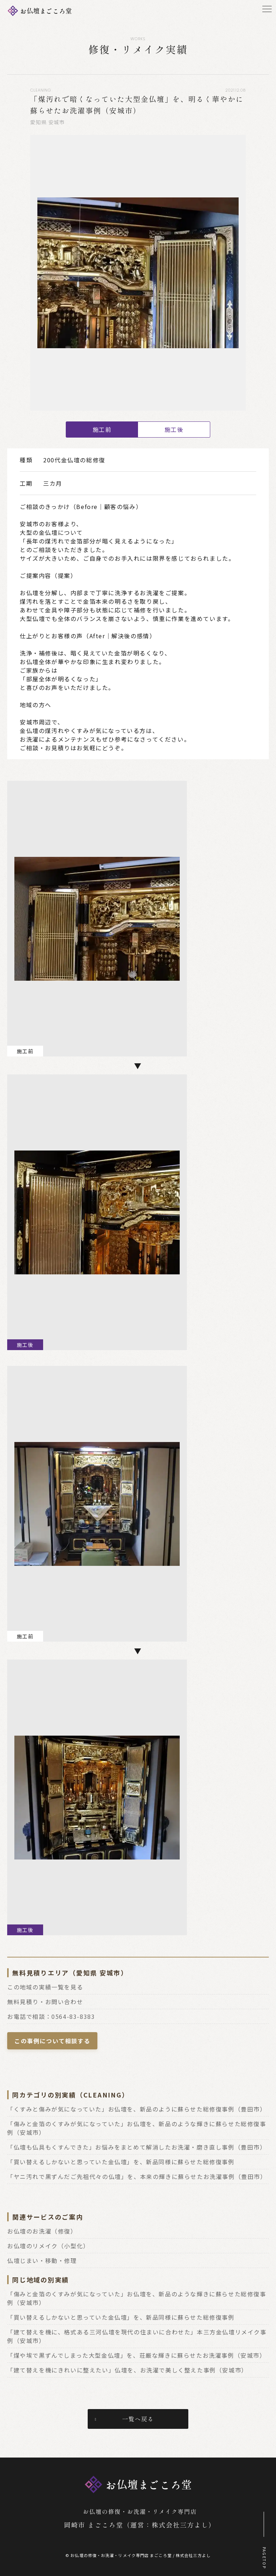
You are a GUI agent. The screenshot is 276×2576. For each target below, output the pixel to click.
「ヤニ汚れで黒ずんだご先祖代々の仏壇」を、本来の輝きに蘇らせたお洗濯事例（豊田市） (137, 2176)
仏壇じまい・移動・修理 (42, 2260)
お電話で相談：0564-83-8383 (51, 2016)
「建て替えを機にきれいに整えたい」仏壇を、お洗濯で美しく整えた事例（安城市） (127, 2370)
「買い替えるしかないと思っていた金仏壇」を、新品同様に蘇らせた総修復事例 (121, 2161)
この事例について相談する (52, 2040)
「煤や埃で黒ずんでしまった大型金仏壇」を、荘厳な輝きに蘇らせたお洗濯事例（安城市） (136, 2355)
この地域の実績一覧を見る (45, 1987)
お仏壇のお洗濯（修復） (42, 2231)
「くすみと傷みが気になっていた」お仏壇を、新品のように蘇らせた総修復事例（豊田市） (136, 2109)
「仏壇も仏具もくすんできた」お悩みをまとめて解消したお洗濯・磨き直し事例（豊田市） (136, 2147)
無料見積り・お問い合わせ (45, 2001)
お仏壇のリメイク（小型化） (48, 2245)
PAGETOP (264, 2558)
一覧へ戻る (138, 2418)
